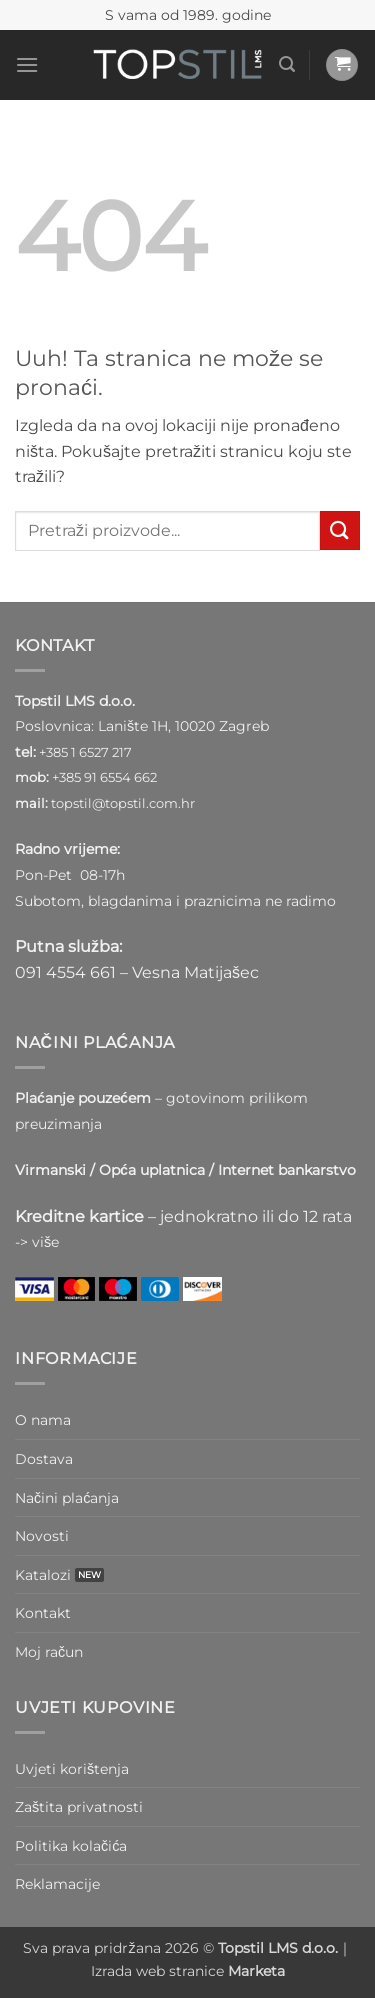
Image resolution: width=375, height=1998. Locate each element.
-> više (37, 1242)
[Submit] (340, 530)
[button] (27, 64)
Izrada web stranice (188, 1971)
